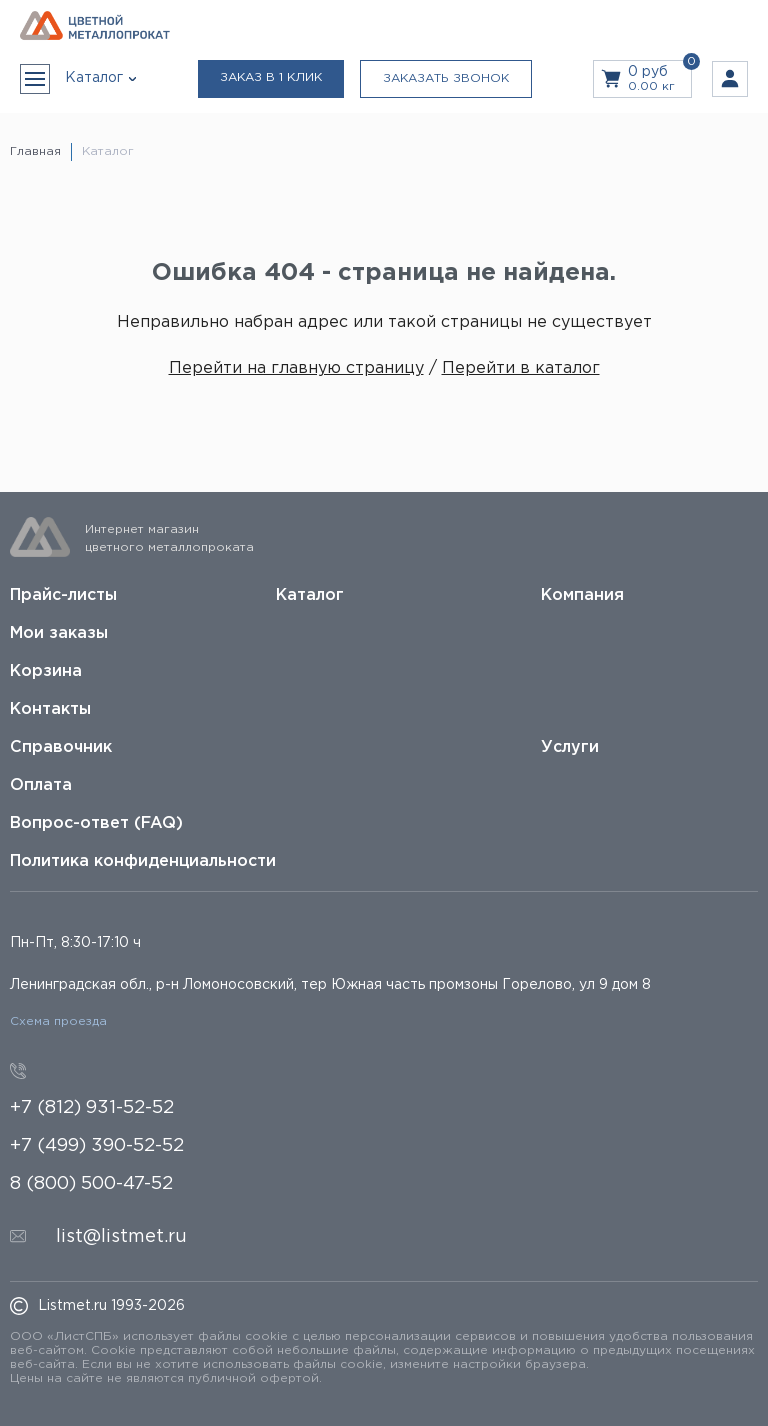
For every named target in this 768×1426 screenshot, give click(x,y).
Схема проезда (58, 1021)
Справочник (61, 747)
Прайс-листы (63, 595)
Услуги (570, 747)
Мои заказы (59, 633)
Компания (582, 595)
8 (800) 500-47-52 (91, 1184)
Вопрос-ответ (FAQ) (96, 823)
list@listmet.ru (121, 1237)
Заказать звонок (446, 78)
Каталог (310, 595)
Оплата (41, 785)
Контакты (50, 709)
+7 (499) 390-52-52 (97, 1146)
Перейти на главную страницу (296, 368)
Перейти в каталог (521, 368)
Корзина (46, 671)
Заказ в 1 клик (271, 77)
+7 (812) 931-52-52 (92, 1108)
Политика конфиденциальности (143, 861)
